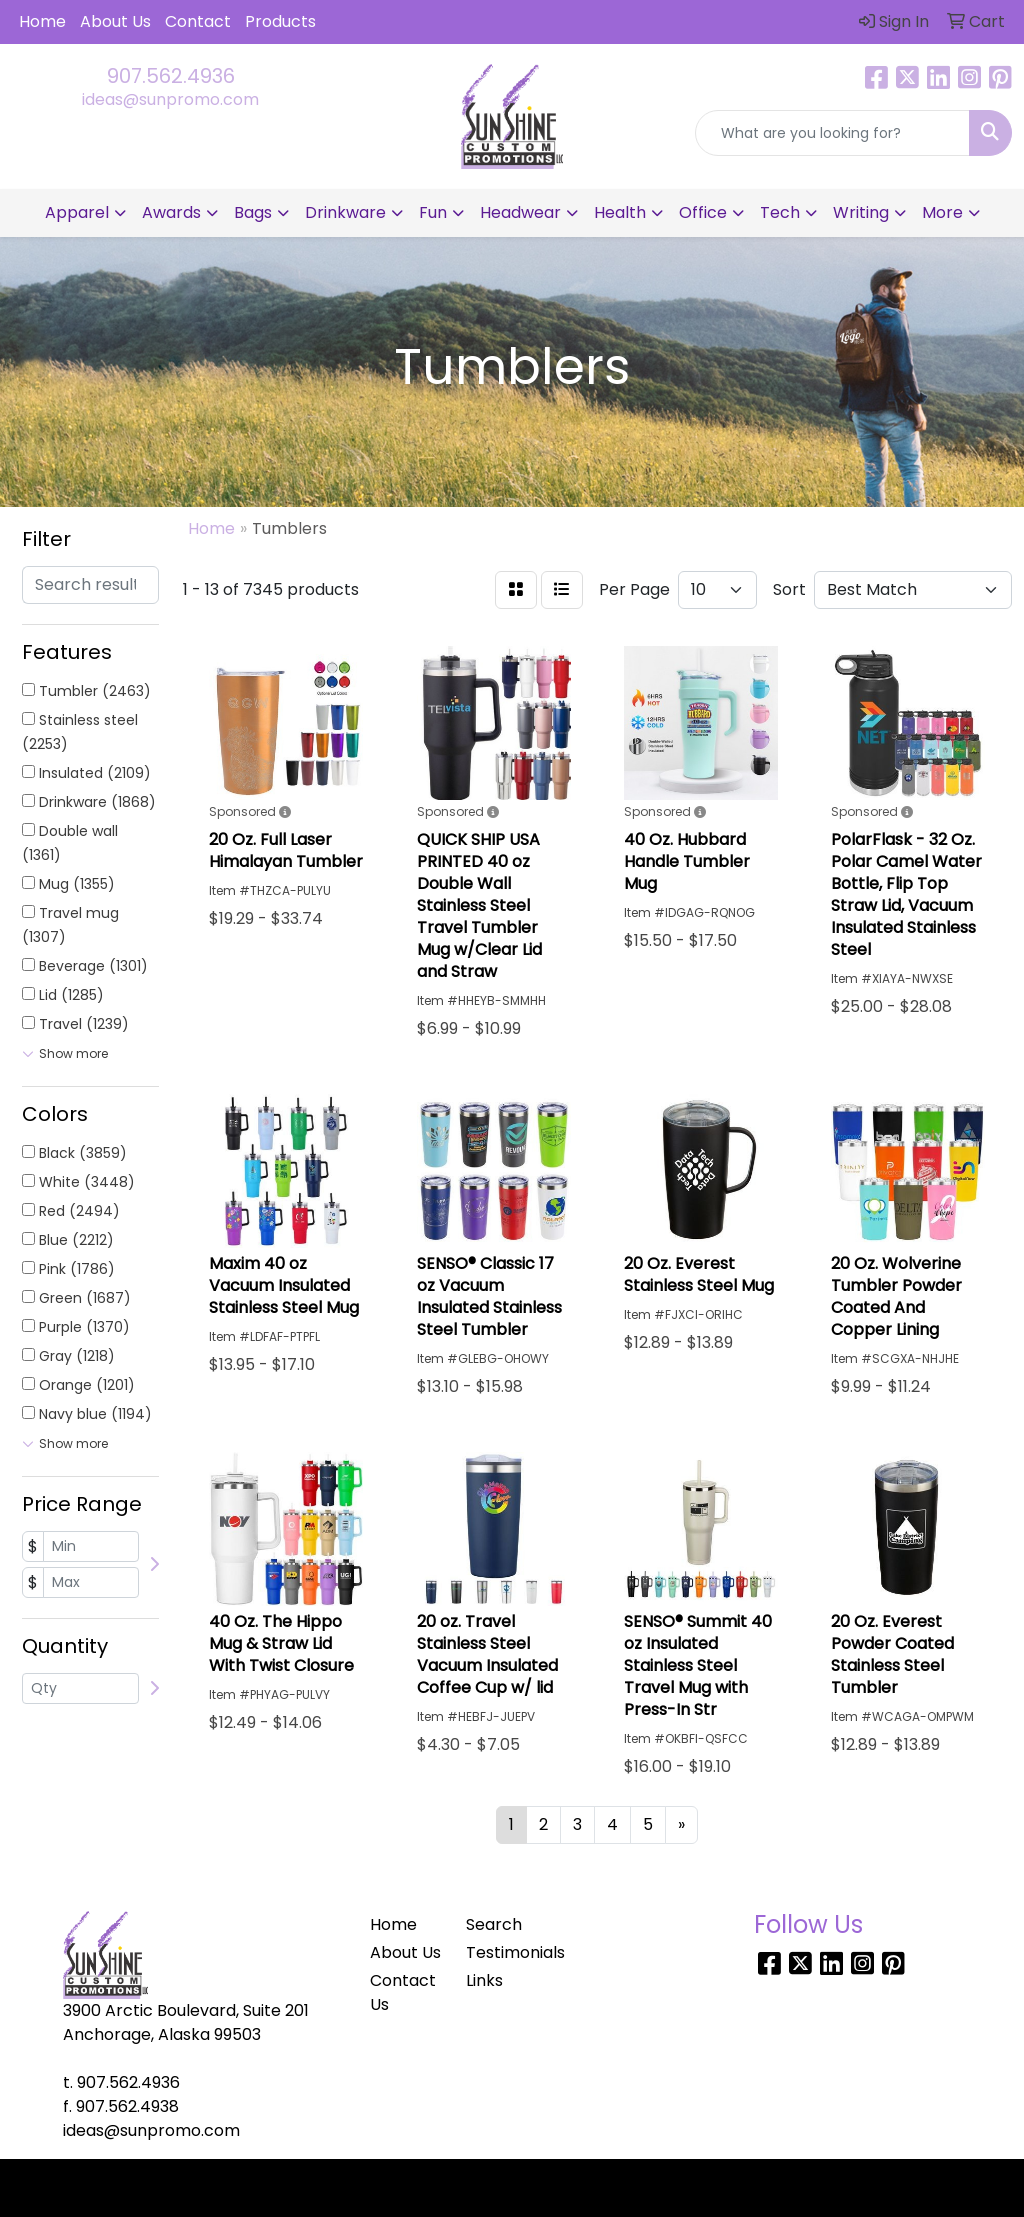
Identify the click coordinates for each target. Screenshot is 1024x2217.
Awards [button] (171, 212)
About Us (115, 21)
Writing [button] (861, 212)
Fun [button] (433, 212)
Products (280, 21)
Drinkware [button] (345, 212)
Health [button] (620, 212)
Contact (198, 21)
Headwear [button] (520, 212)
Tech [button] (780, 212)
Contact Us (403, 1992)
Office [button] (703, 212)
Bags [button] (253, 212)
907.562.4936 (171, 76)
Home (42, 21)
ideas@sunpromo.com (170, 99)
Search (494, 1924)
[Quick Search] (832, 133)
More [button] (942, 212)
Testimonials (502, 1952)
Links (484, 1980)
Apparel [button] (77, 212)
